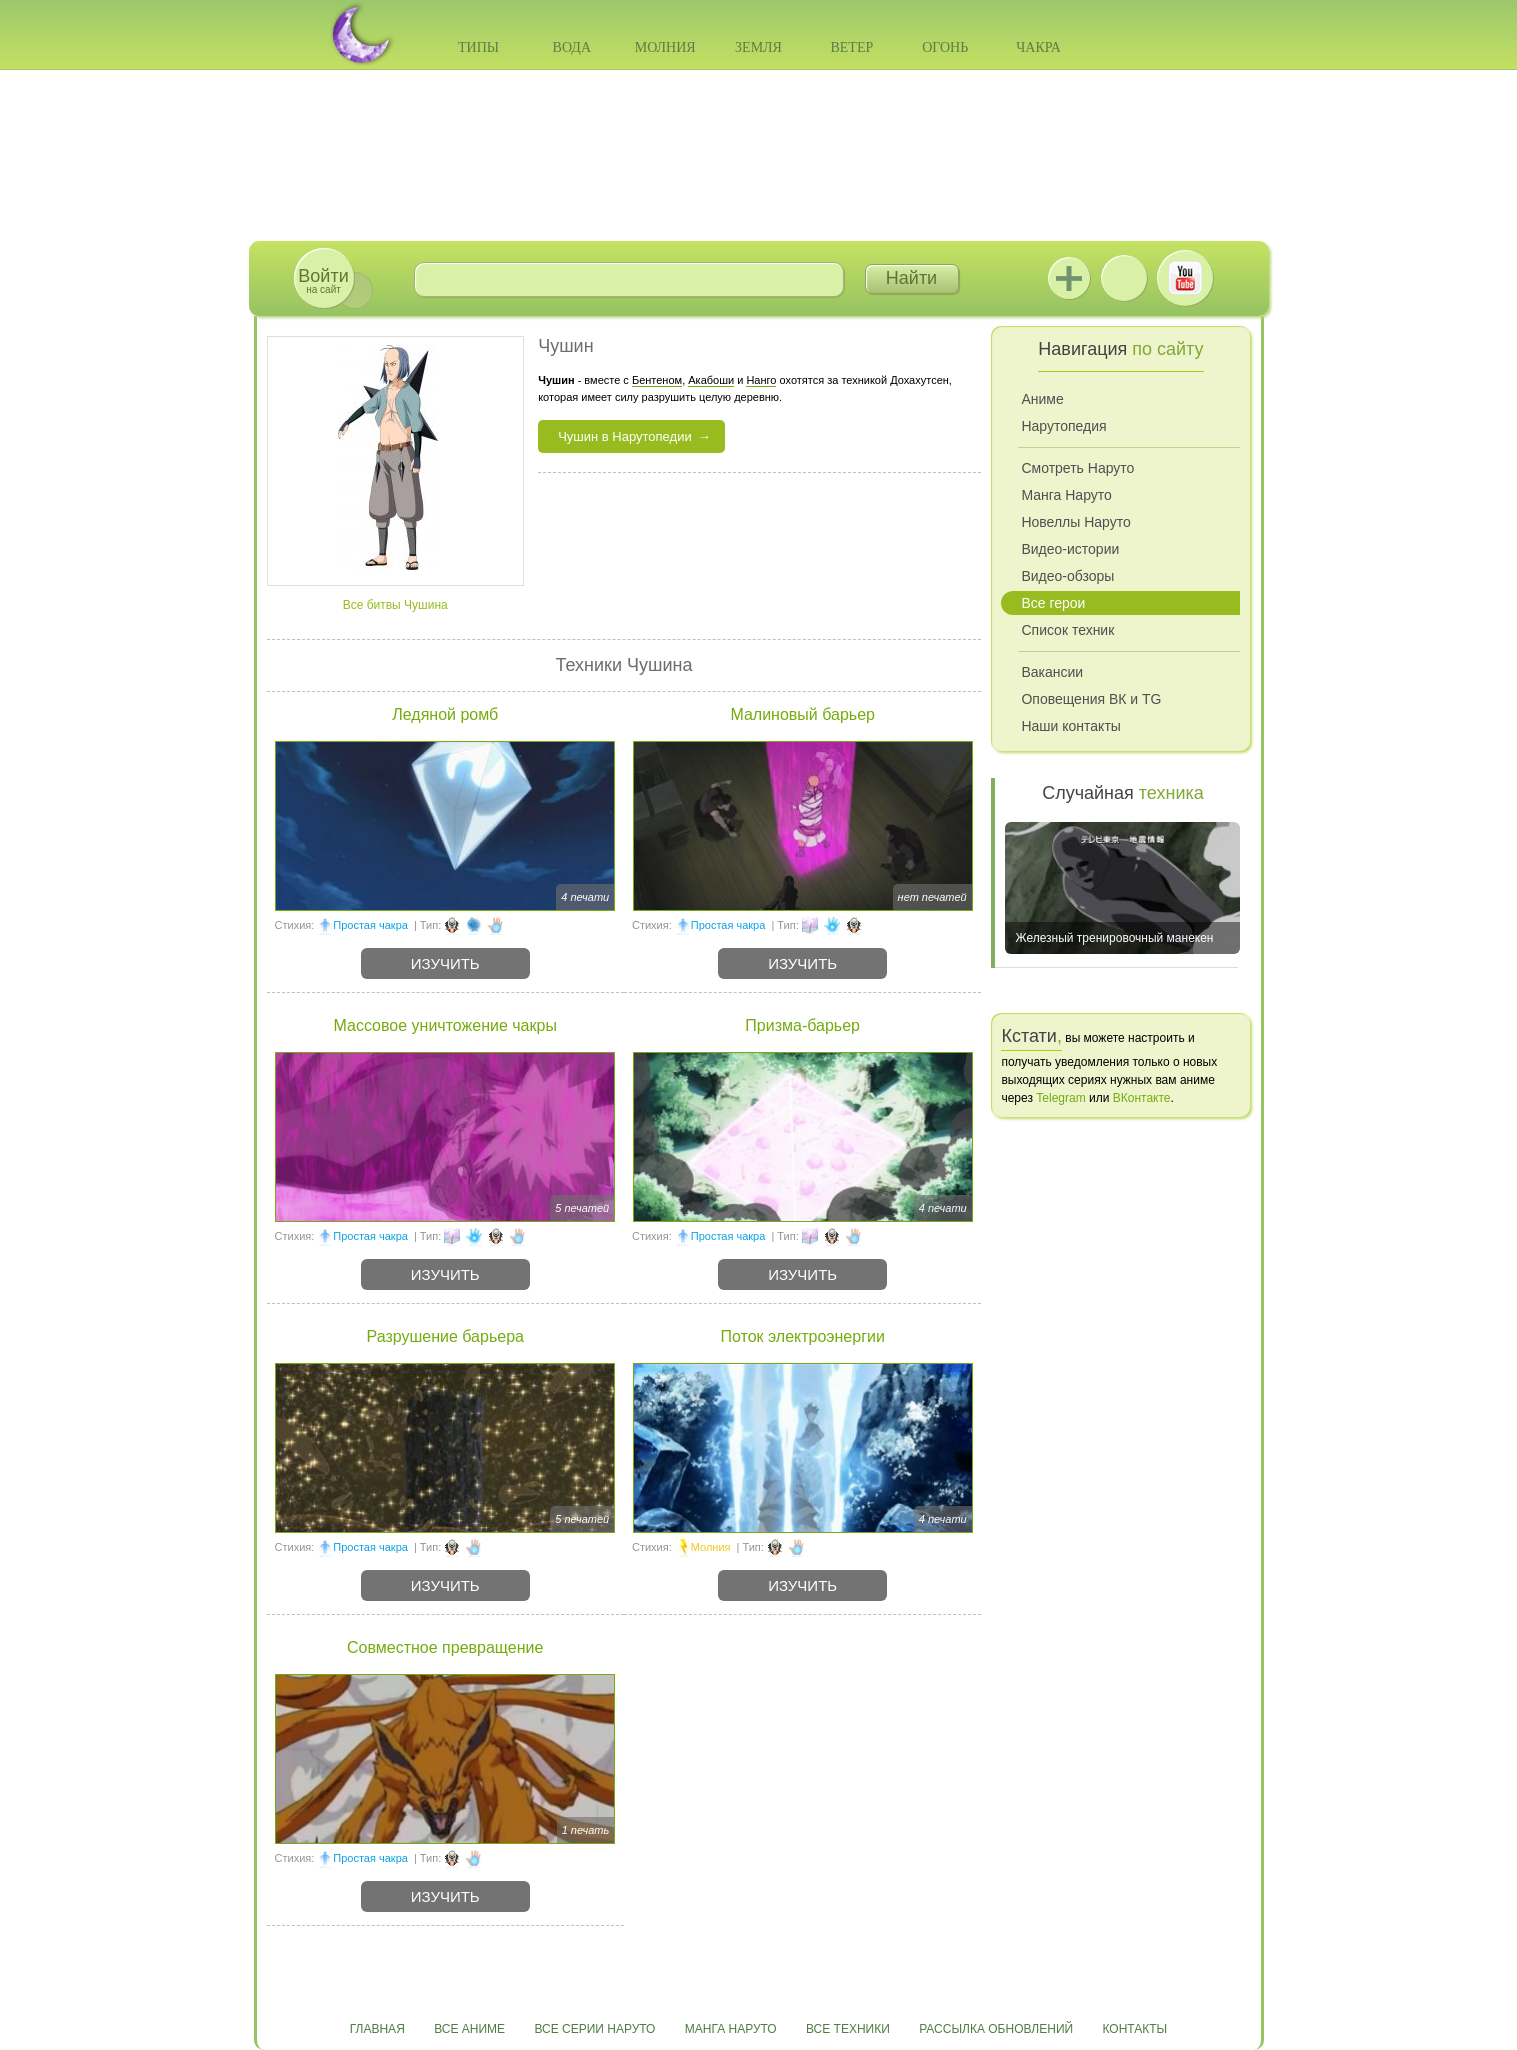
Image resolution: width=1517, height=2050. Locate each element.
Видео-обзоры (1067, 576)
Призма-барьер (802, 1025)
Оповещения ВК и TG (1091, 699)
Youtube (1185, 278)
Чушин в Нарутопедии (625, 436)
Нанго (761, 380)
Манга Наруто (1066, 495)
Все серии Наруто (594, 2029)
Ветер (851, 47)
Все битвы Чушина (395, 605)
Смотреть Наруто (1077, 468)
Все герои (1053, 603)
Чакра (1038, 47)
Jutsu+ (1069, 278)
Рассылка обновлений (996, 2029)
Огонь (945, 47)
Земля (758, 47)
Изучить (445, 963)
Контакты (1135, 2029)
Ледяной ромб (445, 714)
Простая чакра (370, 925)
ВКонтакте (1124, 278)
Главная (377, 2029)
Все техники (848, 2029)
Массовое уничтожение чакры (445, 1025)
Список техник (1067, 630)
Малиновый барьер (802, 714)
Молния (665, 47)
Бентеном (657, 380)
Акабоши (711, 380)
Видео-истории (1070, 549)
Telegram (1060, 1098)
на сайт (323, 280)
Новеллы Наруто (1075, 522)
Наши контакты (1070, 726)
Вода (572, 47)
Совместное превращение (445, 1647)
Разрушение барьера (445, 1336)
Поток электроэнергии (802, 1336)
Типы (478, 47)
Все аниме (469, 2029)
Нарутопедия (1063, 426)
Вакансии (1052, 672)
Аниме (1042, 399)
